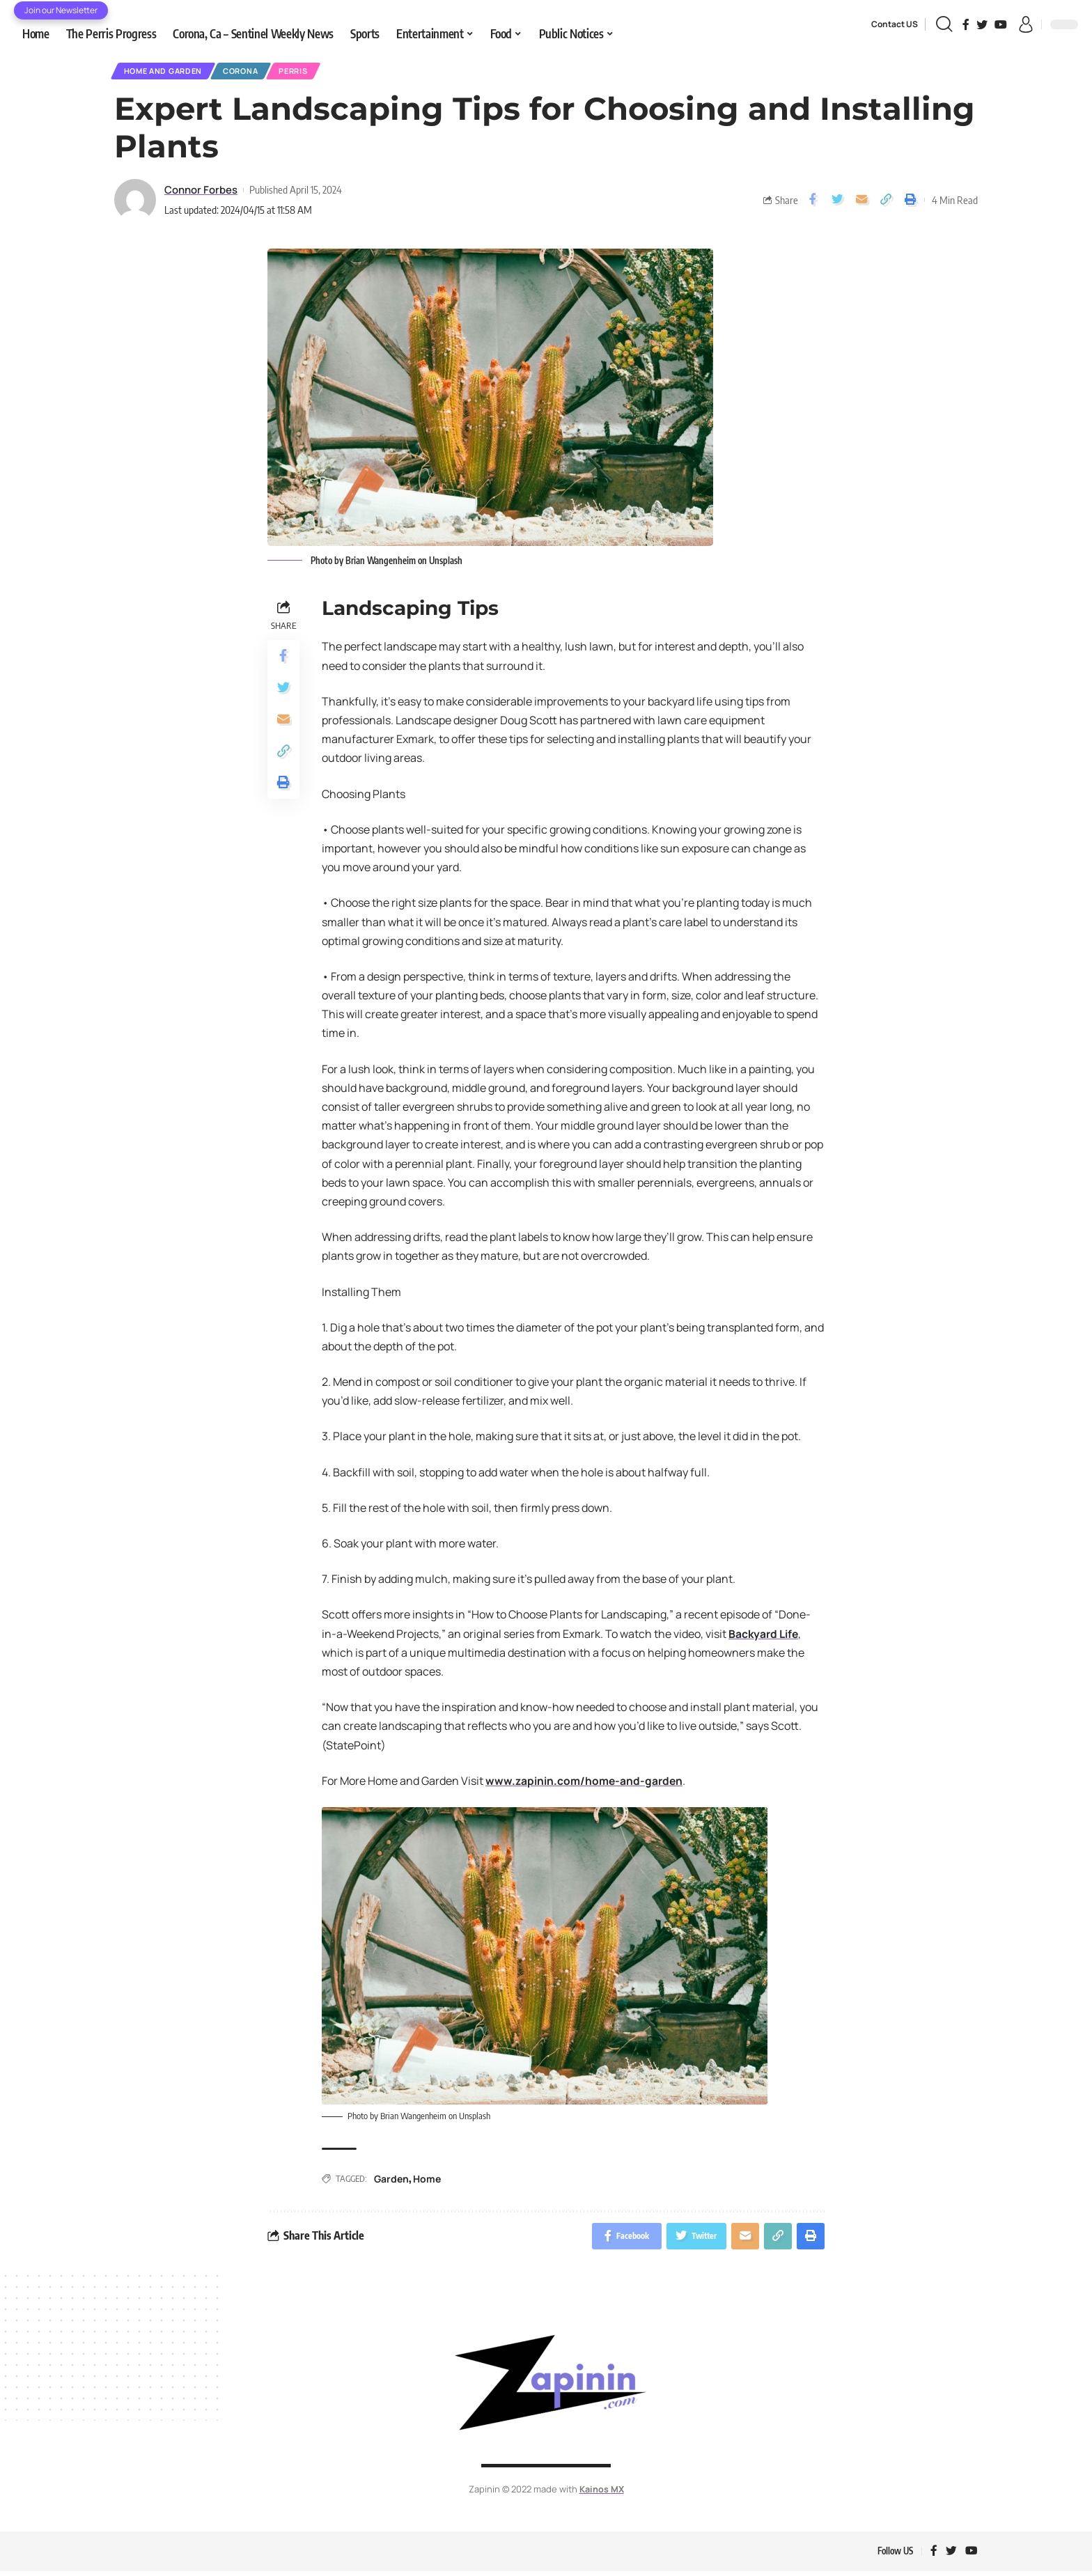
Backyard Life (764, 1636)
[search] (944, 24)
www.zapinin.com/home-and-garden (585, 1782)
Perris (311, 72)
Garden (391, 2180)
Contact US (894, 24)
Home (427, 2180)
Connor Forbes (200, 192)
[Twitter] (982, 24)
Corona (252, 72)
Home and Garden (167, 72)
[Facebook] (966, 24)
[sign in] (1025, 24)
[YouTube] (1001, 24)
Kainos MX (601, 2492)
